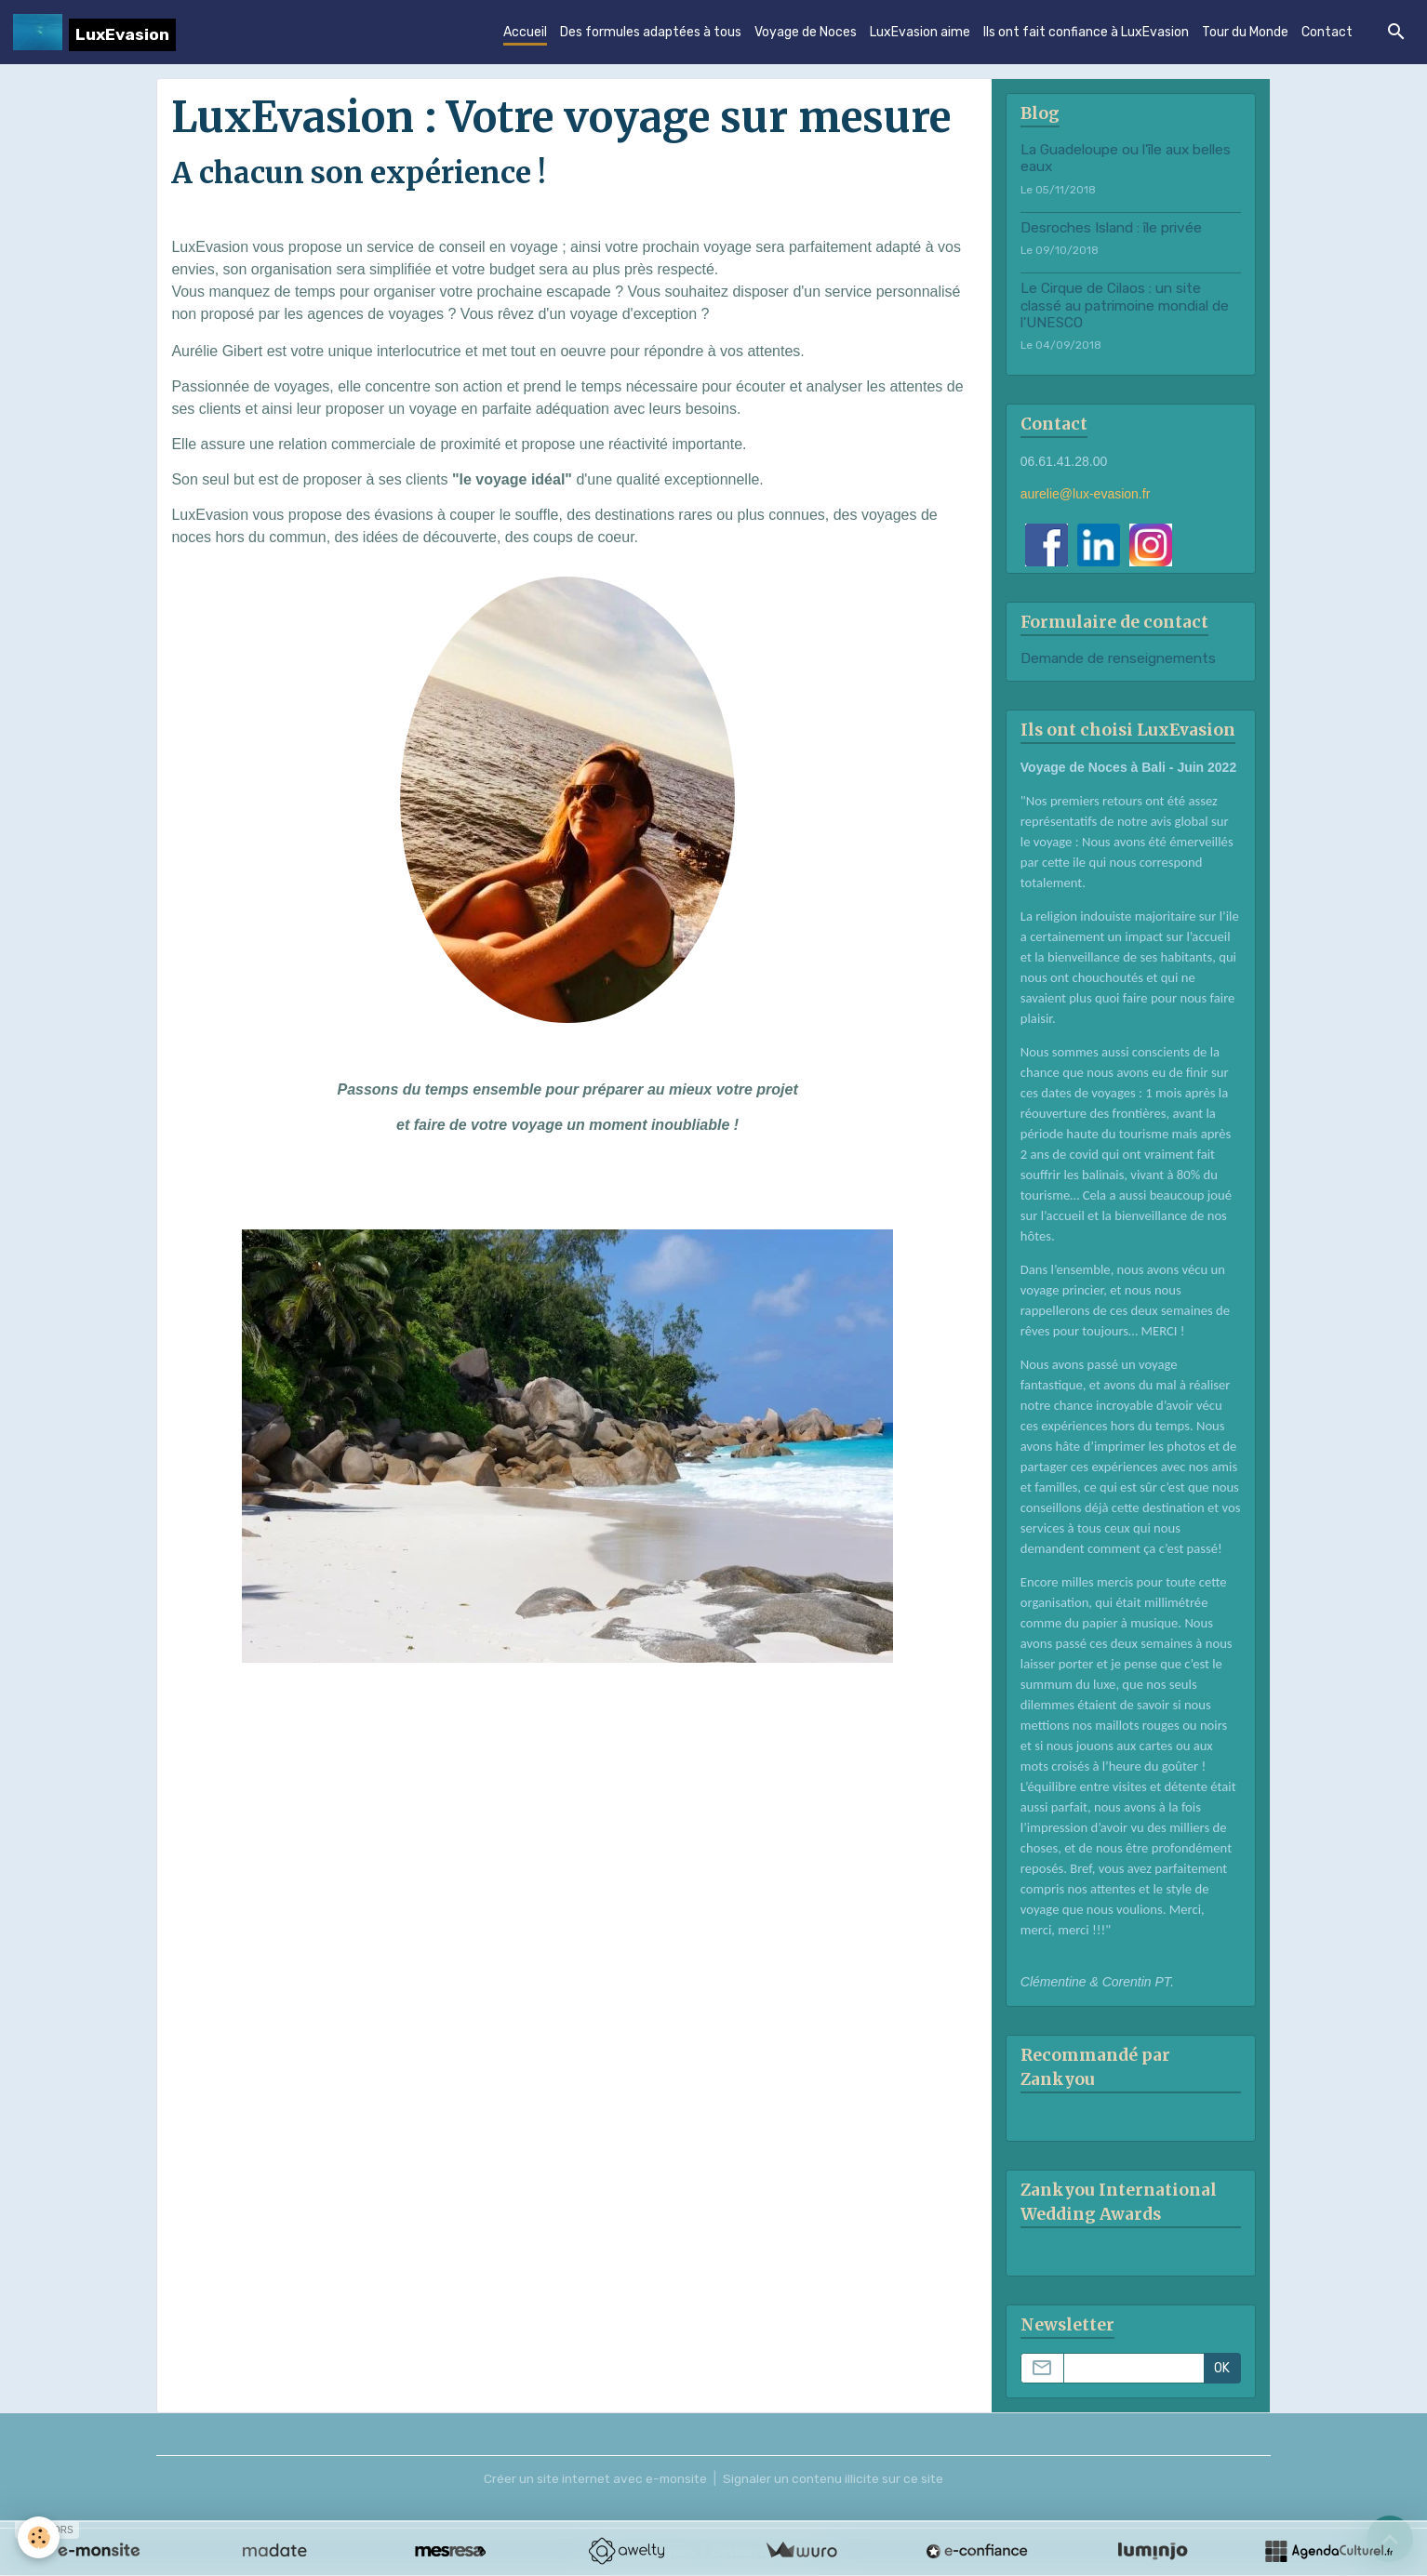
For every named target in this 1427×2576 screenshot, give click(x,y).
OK (1222, 2369)
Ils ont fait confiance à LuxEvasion (1086, 33)
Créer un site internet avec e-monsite (594, 2480)
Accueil (525, 33)
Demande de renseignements (1118, 659)
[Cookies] (39, 2537)
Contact (1327, 33)
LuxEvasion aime (920, 33)
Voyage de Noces (805, 33)
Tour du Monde (1245, 33)
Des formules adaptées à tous (650, 33)
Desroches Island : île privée (1111, 228)
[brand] (94, 32)
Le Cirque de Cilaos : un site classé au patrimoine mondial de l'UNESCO (1124, 306)
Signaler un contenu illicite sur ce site (836, 2480)
